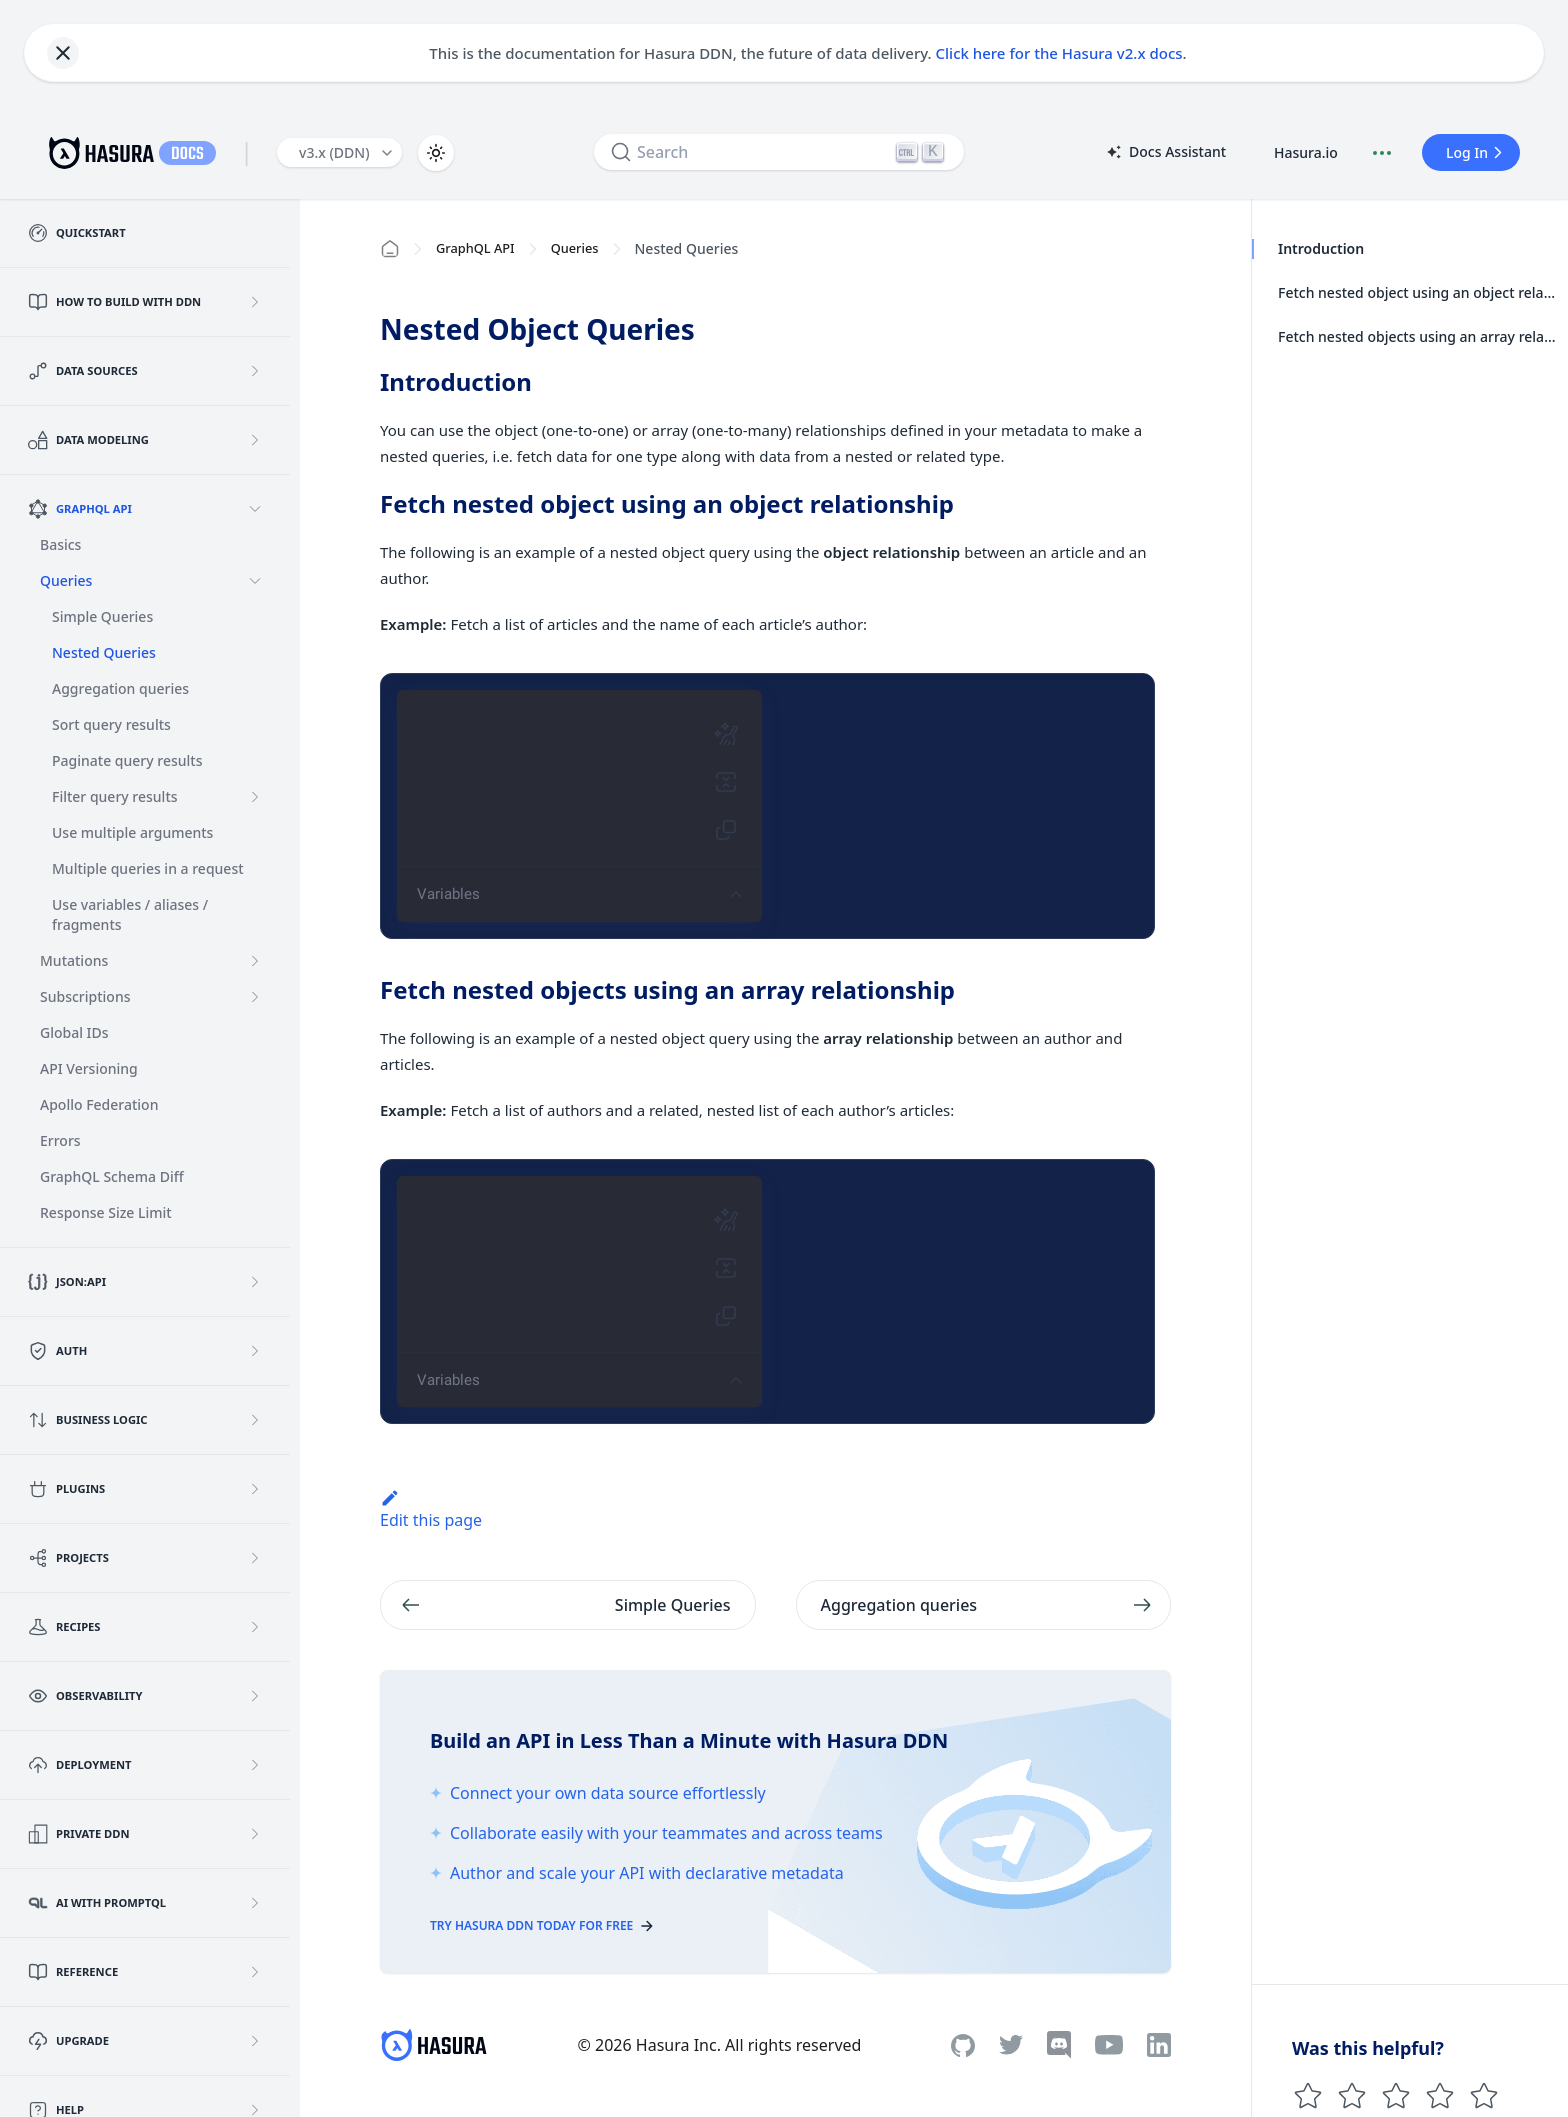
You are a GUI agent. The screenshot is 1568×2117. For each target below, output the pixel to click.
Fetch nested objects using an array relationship (1417, 336)
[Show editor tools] (736, 894)
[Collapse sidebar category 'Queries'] (255, 581)
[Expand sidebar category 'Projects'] (255, 1558)
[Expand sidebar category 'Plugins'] (255, 1489)
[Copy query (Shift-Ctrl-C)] (726, 830)
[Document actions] (1382, 153)
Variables (448, 894)
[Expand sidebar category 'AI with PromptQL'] (255, 1903)
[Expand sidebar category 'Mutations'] (255, 961)
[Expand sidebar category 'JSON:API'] (255, 1282)
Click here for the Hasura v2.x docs (1059, 53)
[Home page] (390, 249)
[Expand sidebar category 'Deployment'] (255, 1765)
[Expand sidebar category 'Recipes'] (255, 1627)
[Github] (963, 2045)
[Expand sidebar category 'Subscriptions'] (255, 997)
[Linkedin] (1159, 2045)
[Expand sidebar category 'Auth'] (255, 1351)
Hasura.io (1306, 152)
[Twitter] (1011, 2045)
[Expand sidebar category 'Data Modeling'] (255, 440)
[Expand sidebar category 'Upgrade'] (255, 2041)
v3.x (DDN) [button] (334, 152)
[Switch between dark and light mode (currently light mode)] (436, 153)
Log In (1477, 152)
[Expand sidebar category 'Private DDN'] (255, 1834)
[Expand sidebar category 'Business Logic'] (255, 1420)
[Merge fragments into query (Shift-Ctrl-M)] (726, 782)
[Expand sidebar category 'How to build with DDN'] (255, 302)
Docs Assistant (1165, 153)
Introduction (1320, 248)
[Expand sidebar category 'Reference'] (255, 1972)
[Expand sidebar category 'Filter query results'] (255, 797)
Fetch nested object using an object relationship (1417, 292)
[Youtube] (1109, 2045)
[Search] (779, 152)
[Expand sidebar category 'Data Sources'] (255, 371)
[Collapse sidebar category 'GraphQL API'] (255, 509)
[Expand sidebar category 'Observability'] (255, 1696)
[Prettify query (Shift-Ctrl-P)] (726, 734)
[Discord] (1059, 2045)
